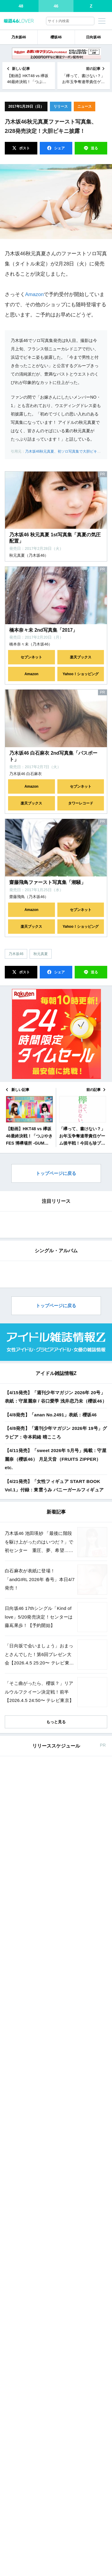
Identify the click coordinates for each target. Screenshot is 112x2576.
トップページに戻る (56, 1173)
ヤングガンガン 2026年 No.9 (56, 2449)
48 (21, 6)
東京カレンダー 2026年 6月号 (57, 2528)
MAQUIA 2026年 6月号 (50, 2567)
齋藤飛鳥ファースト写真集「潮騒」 (47, 882)
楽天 (94, 2256)
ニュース (84, 106)
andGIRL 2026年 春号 (49, 2242)
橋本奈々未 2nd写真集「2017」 (43, 630)
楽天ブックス (80, 657)
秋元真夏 (40, 954)
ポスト (24, 148)
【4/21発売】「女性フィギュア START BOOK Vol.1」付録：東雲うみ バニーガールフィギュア (54, 1956)
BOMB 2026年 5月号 (48, 2346)
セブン (68, 2256)
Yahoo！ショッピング (81, 674)
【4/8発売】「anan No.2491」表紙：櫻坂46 (51, 1885)
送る (94, 148)
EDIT (63, 1357)
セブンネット (31, 657)
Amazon (34, 294)
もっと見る (56, 2192)
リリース (60, 106)
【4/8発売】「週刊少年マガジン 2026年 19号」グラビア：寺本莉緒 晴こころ (56, 1903)
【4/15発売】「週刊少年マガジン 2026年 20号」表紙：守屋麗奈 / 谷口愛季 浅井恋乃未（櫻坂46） (56, 1867)
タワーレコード (80, 803)
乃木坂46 (18, 37)
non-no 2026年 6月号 (49, 2489)
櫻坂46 (56, 37)
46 (56, 6)
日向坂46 (93, 37)
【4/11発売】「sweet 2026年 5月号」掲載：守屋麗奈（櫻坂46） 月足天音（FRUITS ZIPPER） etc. (55, 1930)
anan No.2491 (42, 2307)
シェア (59, 148)
